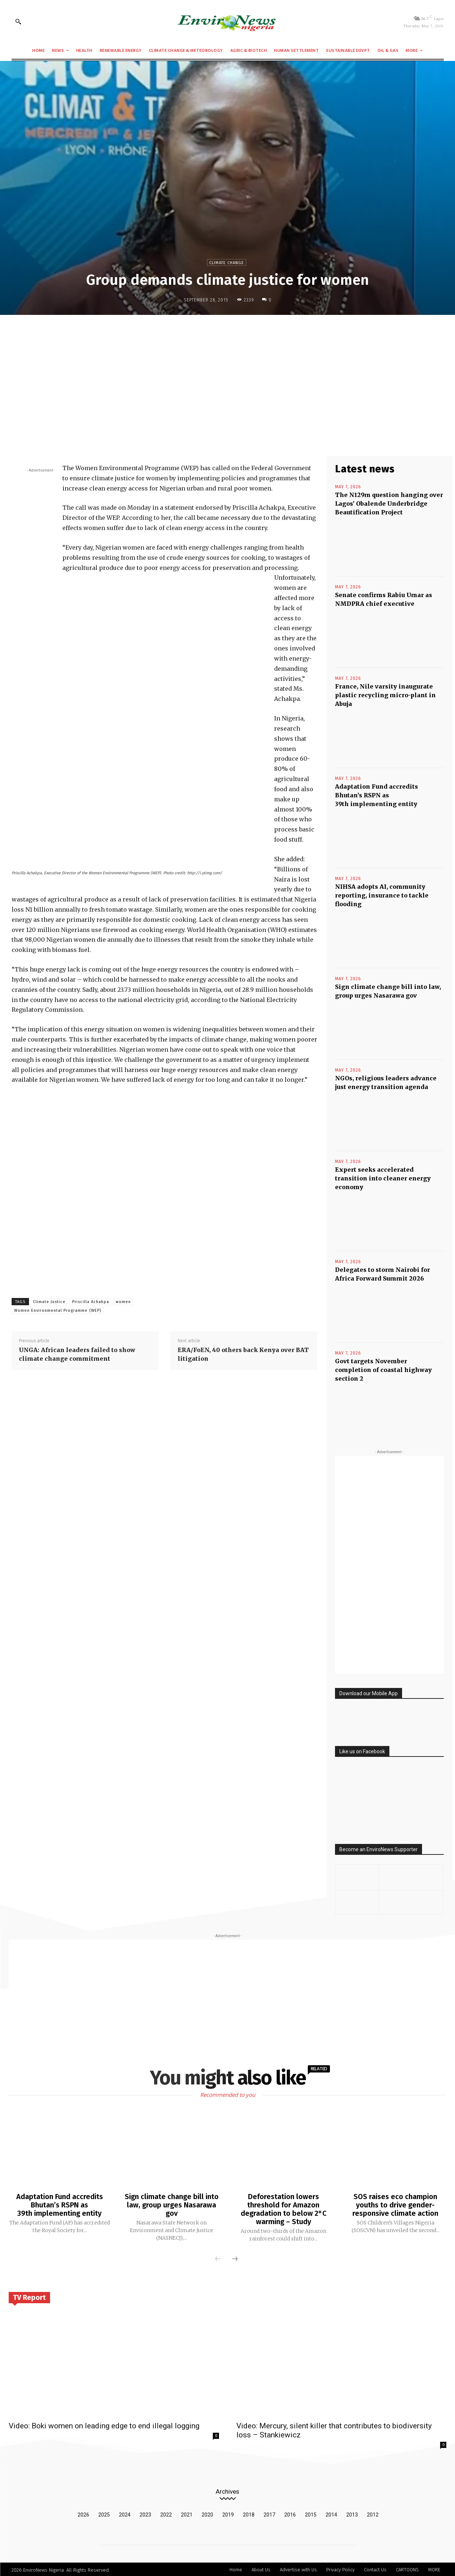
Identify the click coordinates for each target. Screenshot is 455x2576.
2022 (166, 2513)
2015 (311, 2513)
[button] (18, 21)
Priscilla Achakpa (90, 1301)
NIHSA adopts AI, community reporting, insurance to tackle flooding (382, 895)
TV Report (29, 2296)
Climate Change (226, 262)
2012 (373, 2513)
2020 (207, 2513)
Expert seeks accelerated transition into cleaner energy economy (383, 1178)
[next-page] (235, 2258)
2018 (249, 2513)
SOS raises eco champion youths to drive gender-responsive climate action (395, 2204)
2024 (125, 2513)
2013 (352, 2513)
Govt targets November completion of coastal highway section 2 (383, 1369)
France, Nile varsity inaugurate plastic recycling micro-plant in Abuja (385, 695)
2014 (331, 2513)
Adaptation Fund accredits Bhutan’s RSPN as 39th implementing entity (376, 795)
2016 (290, 2513)
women (123, 1301)
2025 (104, 2513)
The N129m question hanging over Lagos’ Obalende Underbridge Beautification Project (389, 503)
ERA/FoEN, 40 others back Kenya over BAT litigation (243, 1354)
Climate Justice (49, 1301)
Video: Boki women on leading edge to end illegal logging (104, 2424)
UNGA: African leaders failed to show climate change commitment (77, 1354)
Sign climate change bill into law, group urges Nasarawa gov (172, 2204)
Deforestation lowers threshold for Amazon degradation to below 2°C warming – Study (283, 2208)
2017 (269, 2513)
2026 (83, 2513)
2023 (145, 2513)
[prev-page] (218, 2258)
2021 (187, 2513)
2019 (228, 2513)
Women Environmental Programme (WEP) (57, 1310)
